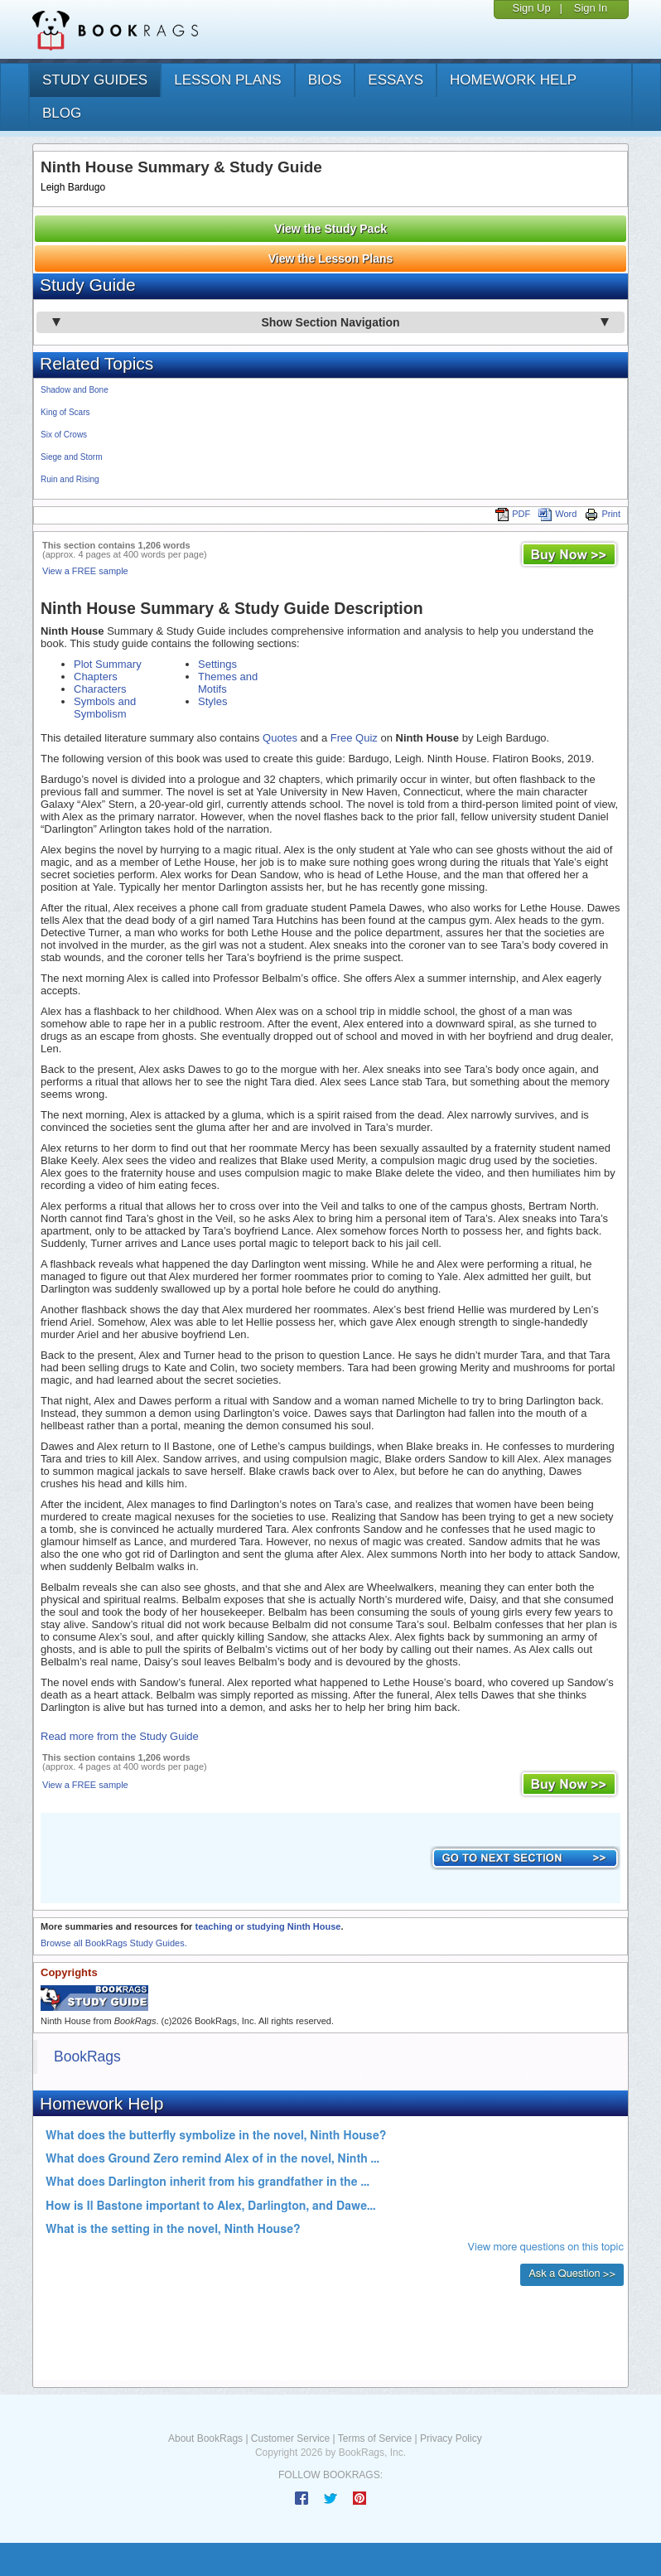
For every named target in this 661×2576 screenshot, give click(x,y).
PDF (512, 514)
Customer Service (290, 2438)
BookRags (87, 2056)
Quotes (280, 738)
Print (602, 514)
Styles (212, 701)
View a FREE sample (85, 571)
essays (395, 80)
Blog (61, 113)
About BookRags (205, 2438)
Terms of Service (375, 2438)
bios (325, 80)
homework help (513, 80)
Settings (217, 664)
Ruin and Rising (70, 479)
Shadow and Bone (75, 389)
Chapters (96, 676)
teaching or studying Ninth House (267, 1926)
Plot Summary (108, 664)
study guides (94, 80)
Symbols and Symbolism (105, 707)
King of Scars (65, 412)
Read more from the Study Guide (120, 1736)
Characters (100, 689)
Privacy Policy (451, 2438)
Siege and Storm (72, 457)
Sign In (590, 8)
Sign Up (531, 8)
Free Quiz (354, 738)
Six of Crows (64, 434)
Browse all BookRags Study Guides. (114, 1943)
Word (557, 514)
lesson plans (227, 80)
